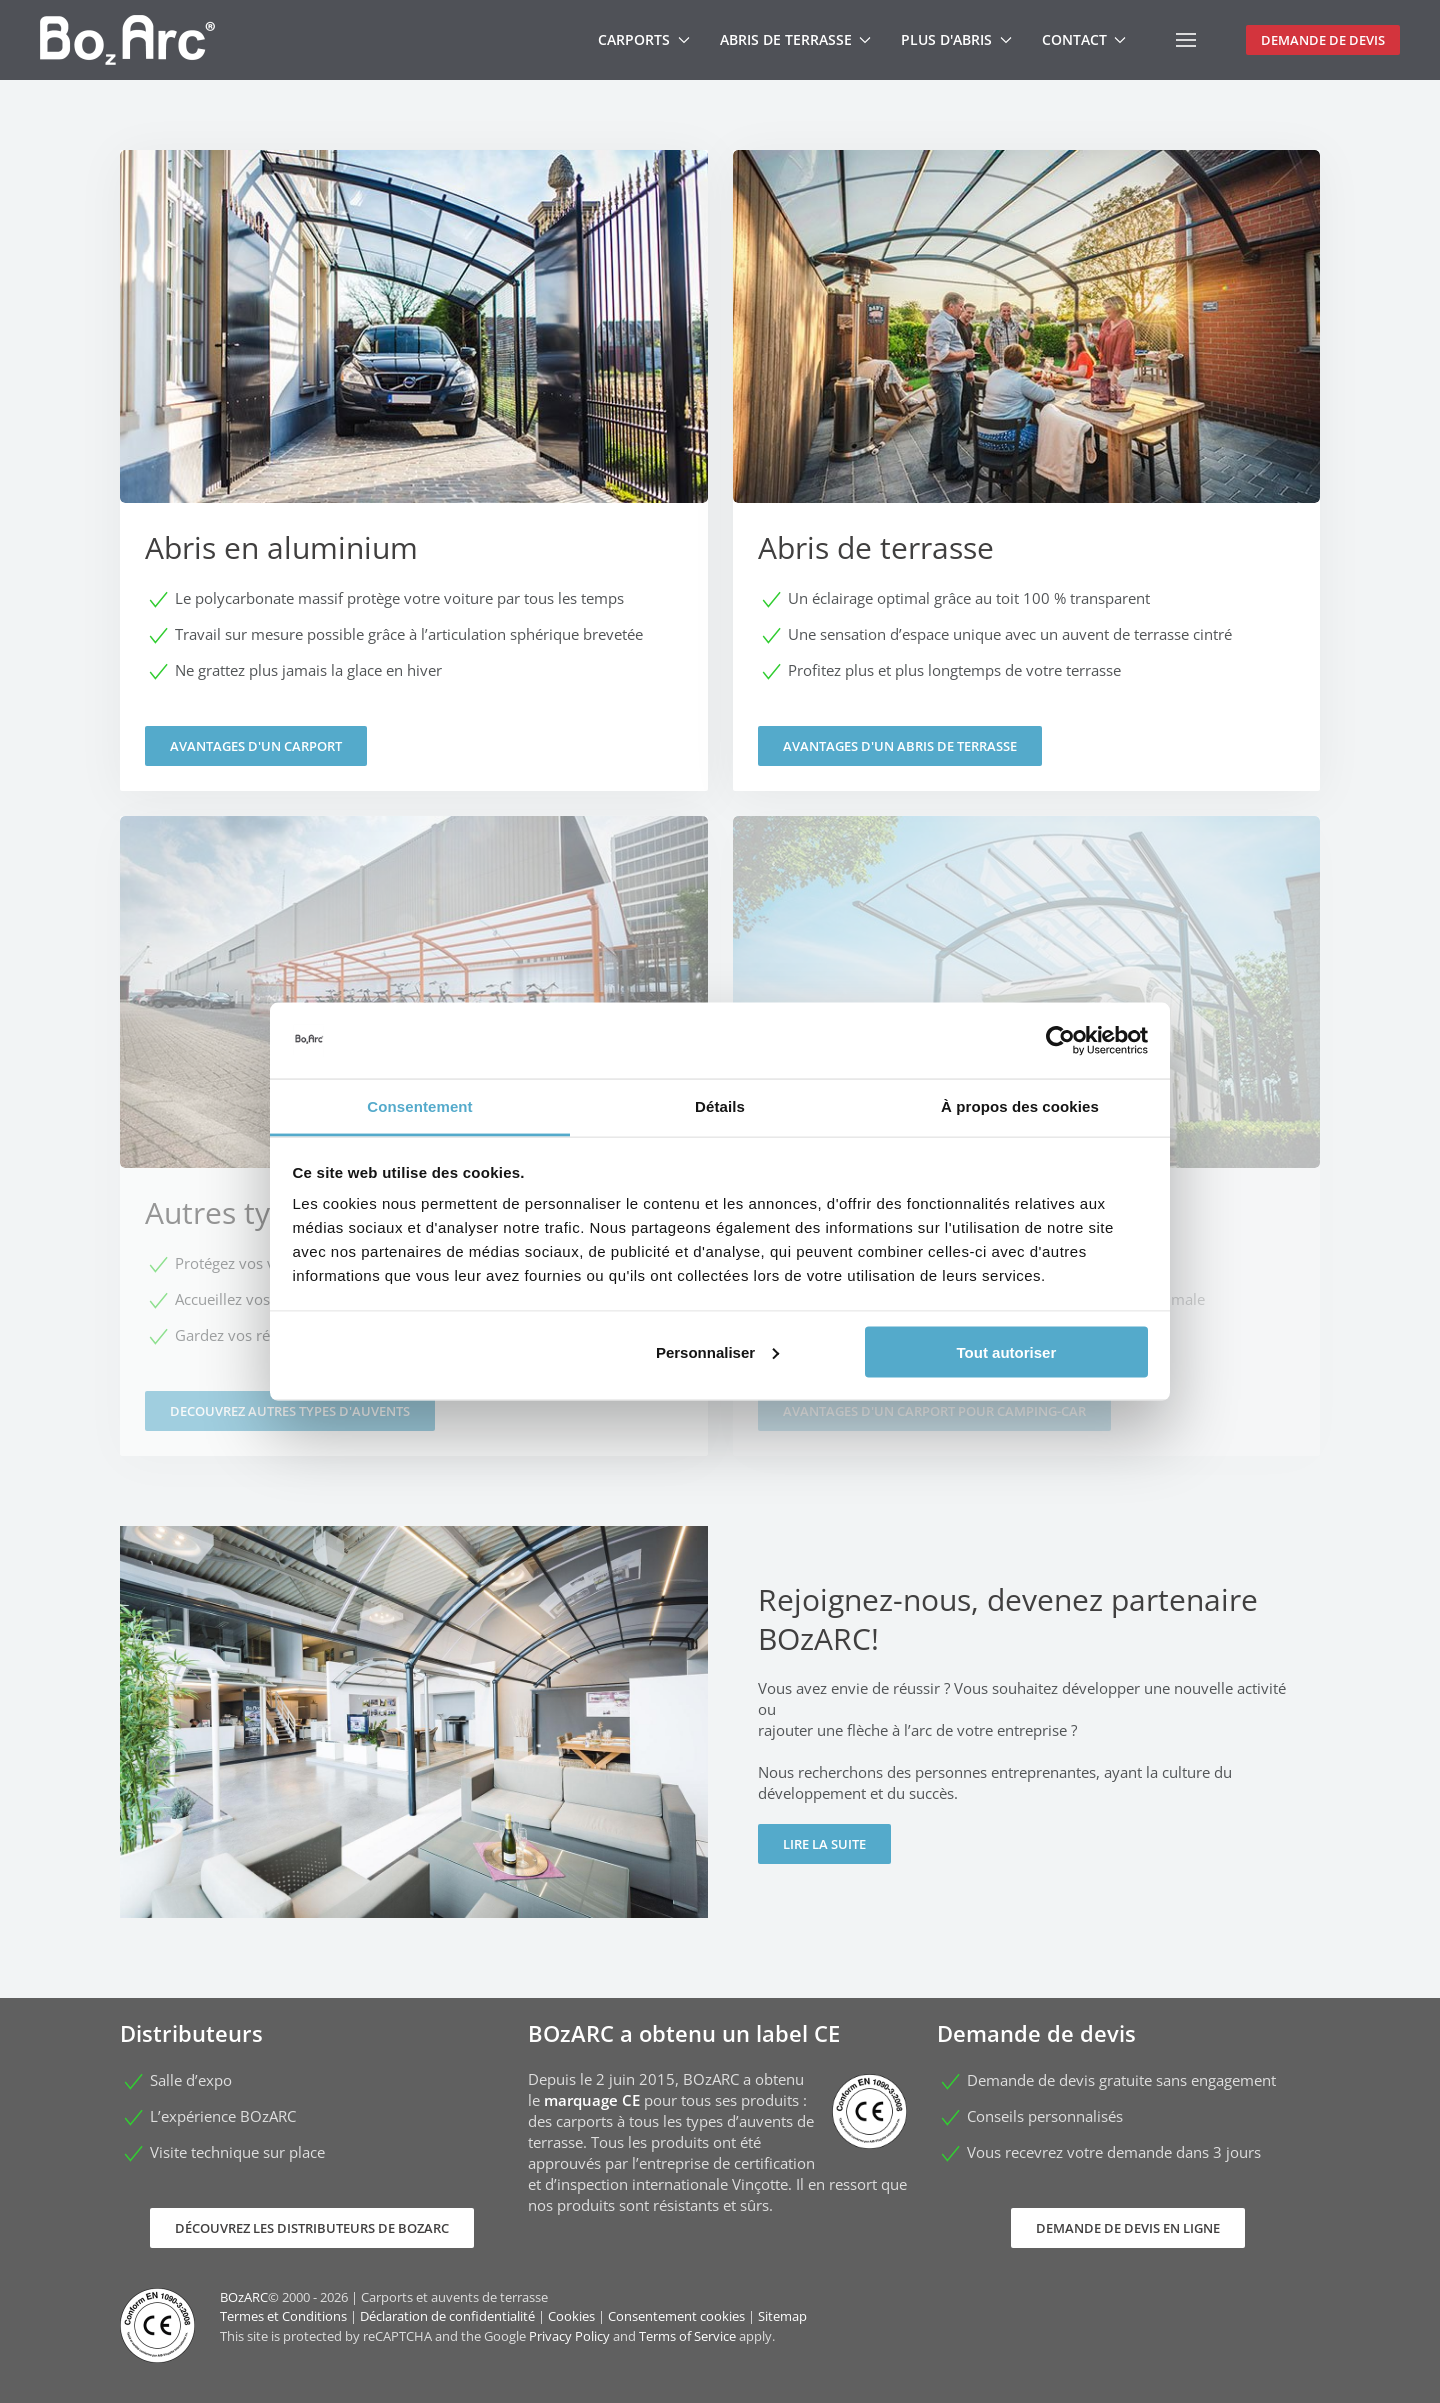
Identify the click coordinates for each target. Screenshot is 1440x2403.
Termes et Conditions (283, 2316)
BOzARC (244, 2297)
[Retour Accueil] (127, 40)
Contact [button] (1084, 39)
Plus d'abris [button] (956, 39)
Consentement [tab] (419, 1106)
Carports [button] (644, 39)
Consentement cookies (676, 2316)
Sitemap (782, 2316)
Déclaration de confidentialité (447, 2316)
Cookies (571, 2316)
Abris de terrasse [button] (796, 39)
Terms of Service (687, 2336)
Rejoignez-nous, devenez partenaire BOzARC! (1008, 1619)
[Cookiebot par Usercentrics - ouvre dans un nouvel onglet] (1060, 1041)
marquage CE (592, 2100)
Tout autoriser (1007, 1351)
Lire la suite (824, 1844)
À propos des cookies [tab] (1020, 1106)
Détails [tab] (720, 1106)
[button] (1186, 40)
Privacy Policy (569, 2336)
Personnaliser (717, 1351)
